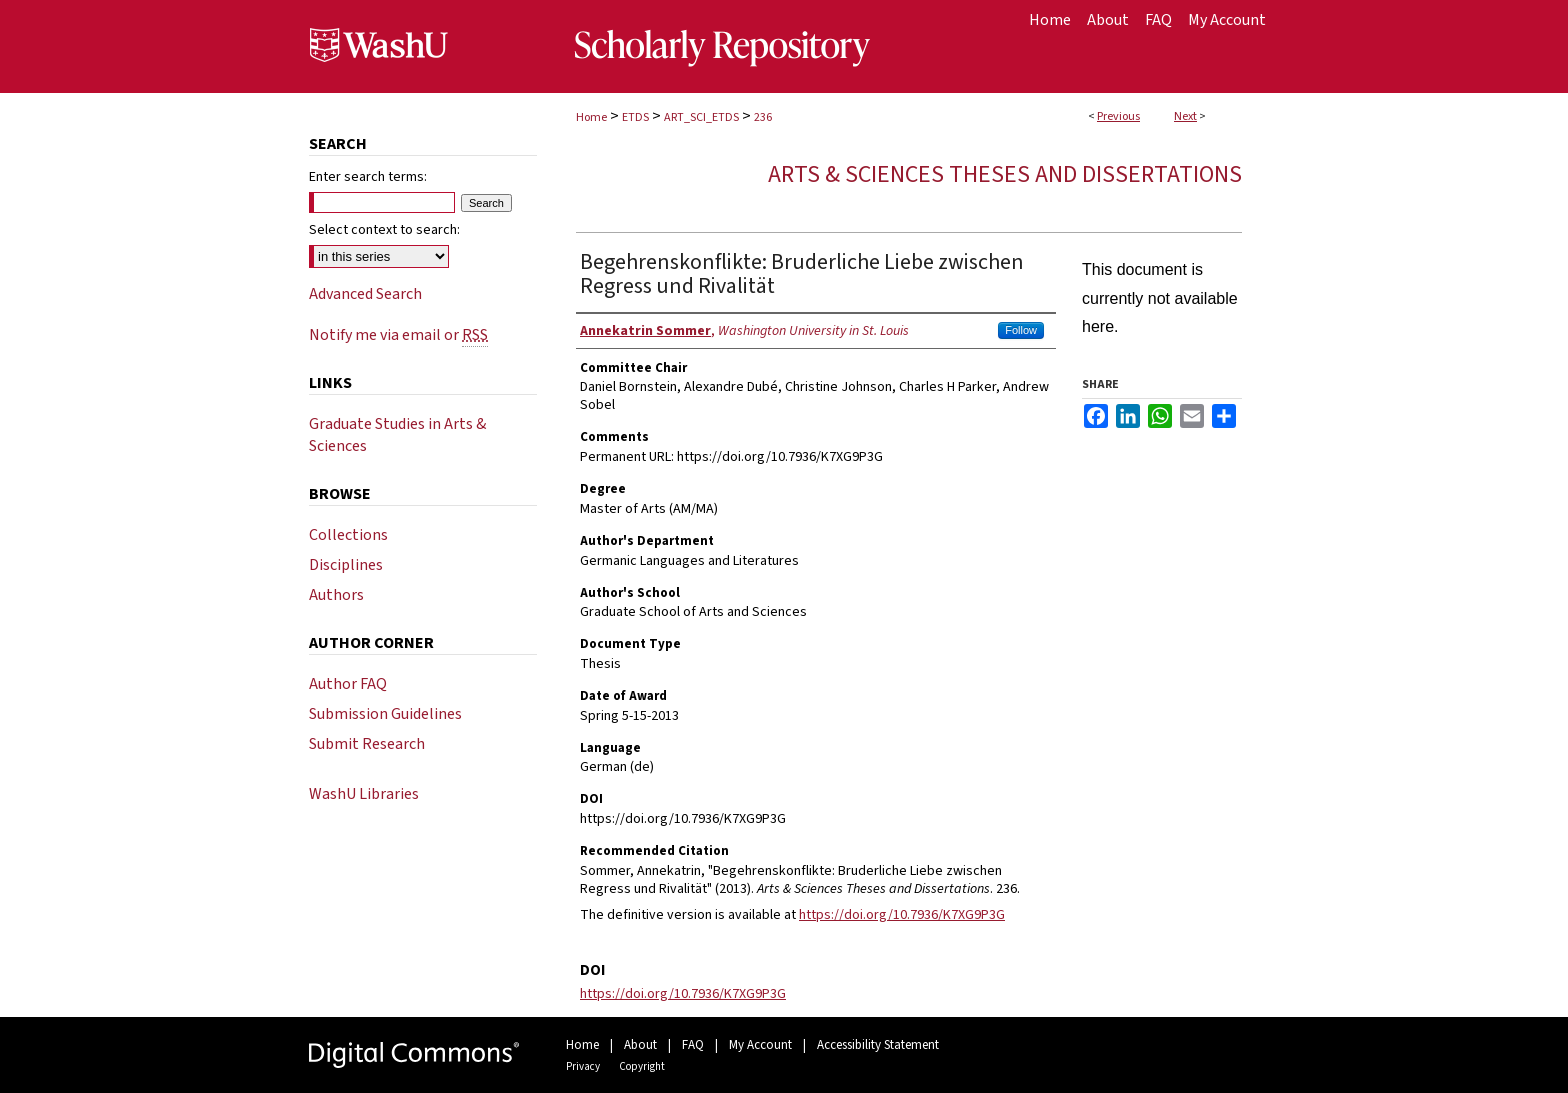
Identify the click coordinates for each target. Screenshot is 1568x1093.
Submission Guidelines (385, 714)
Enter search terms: (368, 177)
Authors (336, 595)
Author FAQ (348, 684)
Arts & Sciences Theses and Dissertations (1005, 174)
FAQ (693, 1045)
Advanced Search (365, 294)
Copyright (642, 1066)
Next (1185, 116)
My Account (760, 1045)
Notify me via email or (398, 335)
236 (763, 117)
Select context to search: (384, 230)
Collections (348, 535)
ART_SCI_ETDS (701, 117)
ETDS (635, 117)
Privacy (583, 1066)
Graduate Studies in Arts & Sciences (397, 435)
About (640, 1045)
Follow (1021, 330)
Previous (1118, 116)
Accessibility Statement (878, 1045)
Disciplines (346, 565)
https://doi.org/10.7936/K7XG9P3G (902, 915)
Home (591, 117)
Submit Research (367, 744)
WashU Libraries (364, 794)
